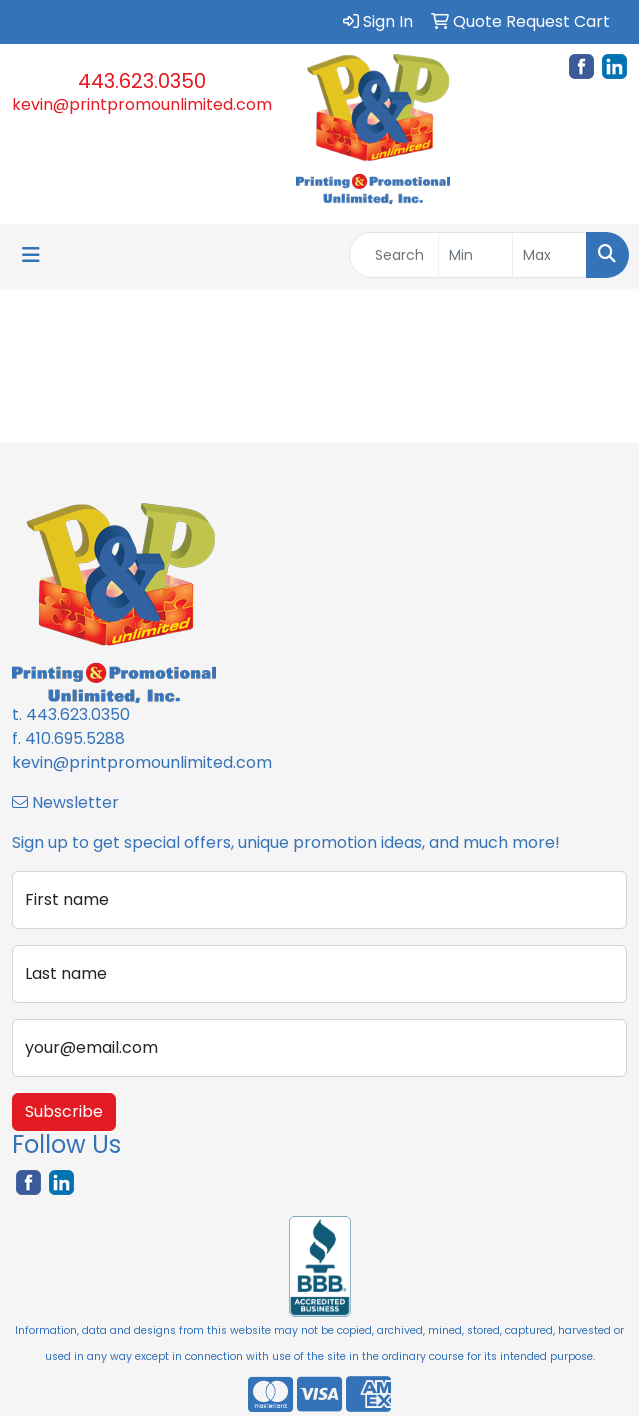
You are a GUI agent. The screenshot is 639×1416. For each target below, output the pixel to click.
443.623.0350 (142, 81)
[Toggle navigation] (31, 255)
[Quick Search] (394, 255)
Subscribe (64, 1111)
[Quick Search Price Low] (475, 255)
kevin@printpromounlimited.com (142, 104)
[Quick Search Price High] (549, 255)
